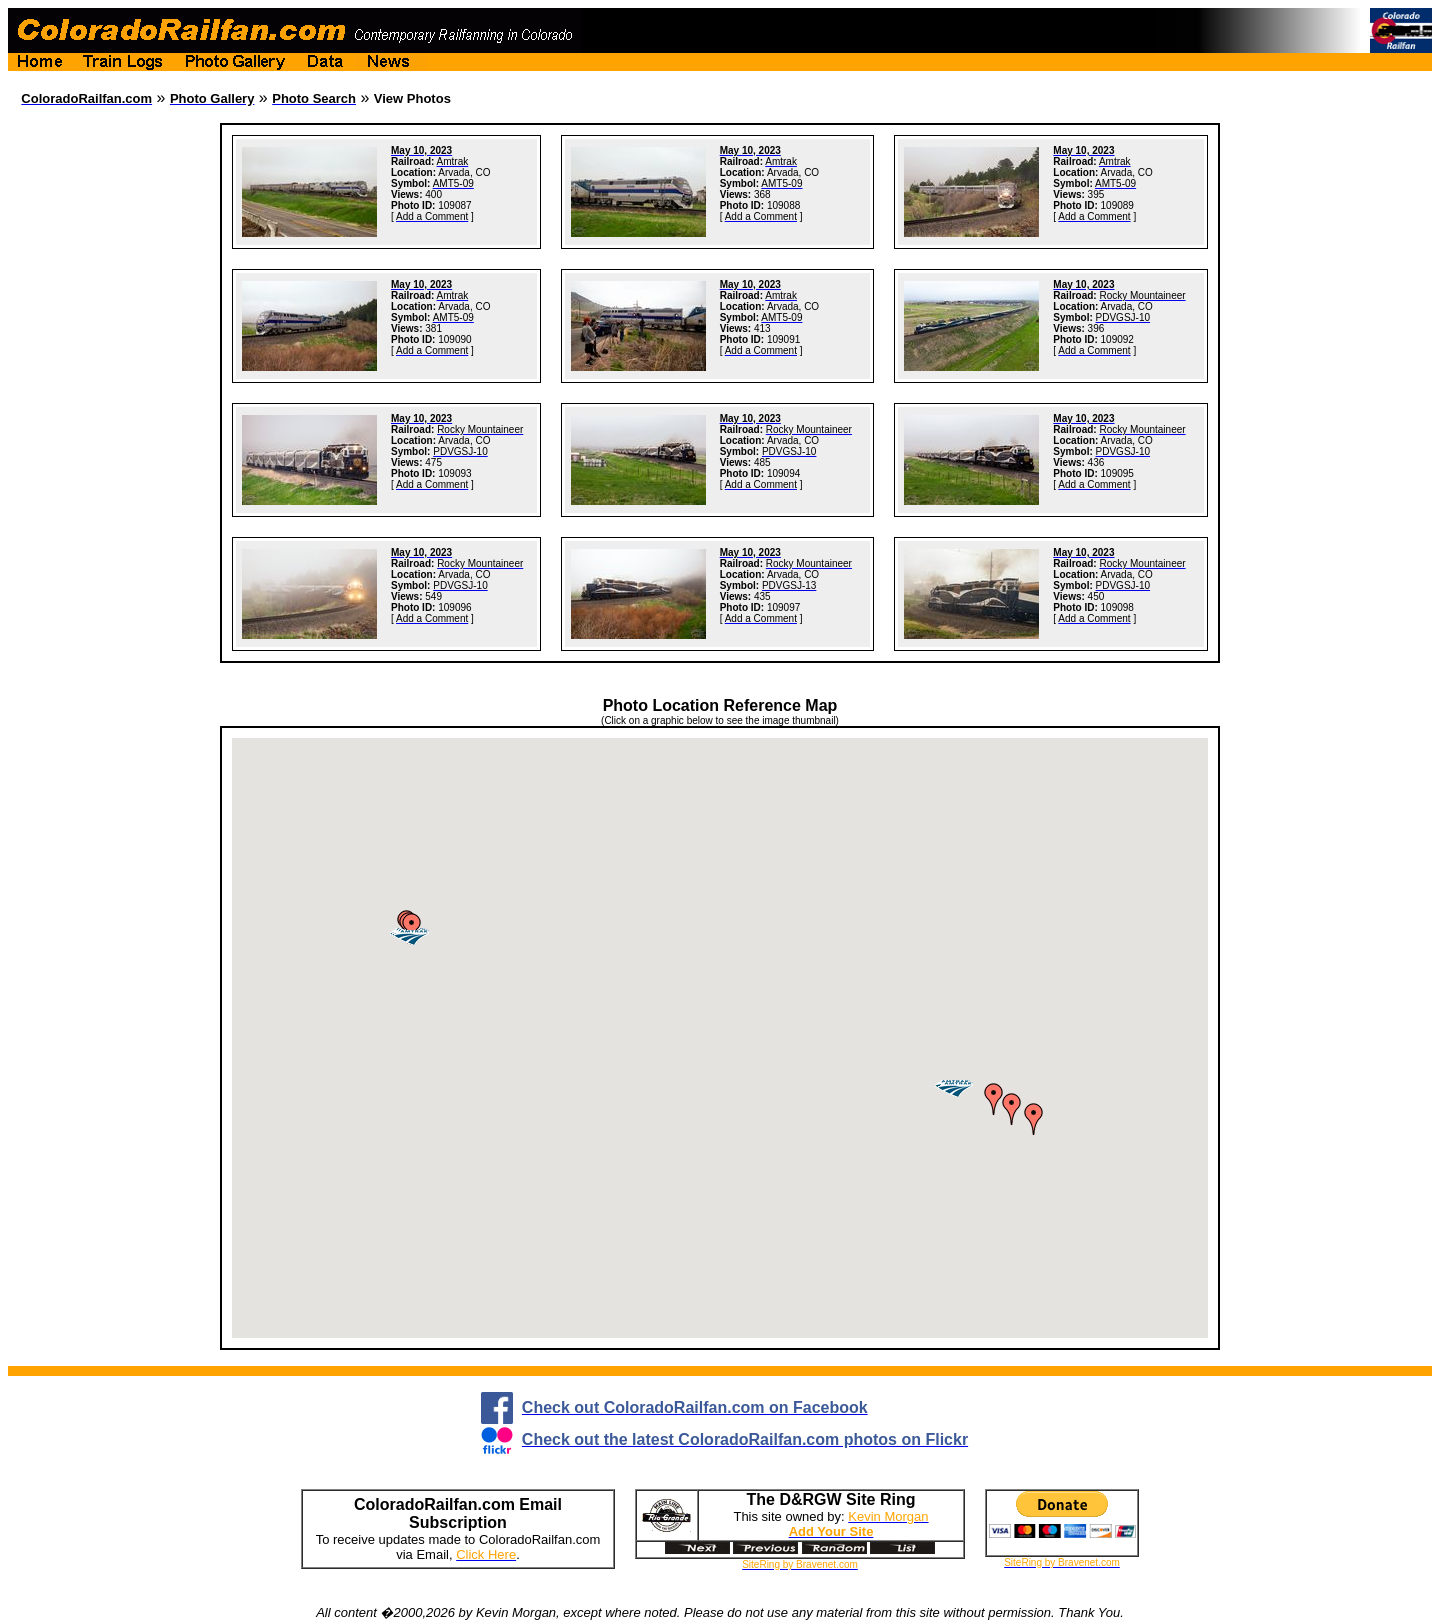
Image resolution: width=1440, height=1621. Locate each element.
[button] (412, 929)
